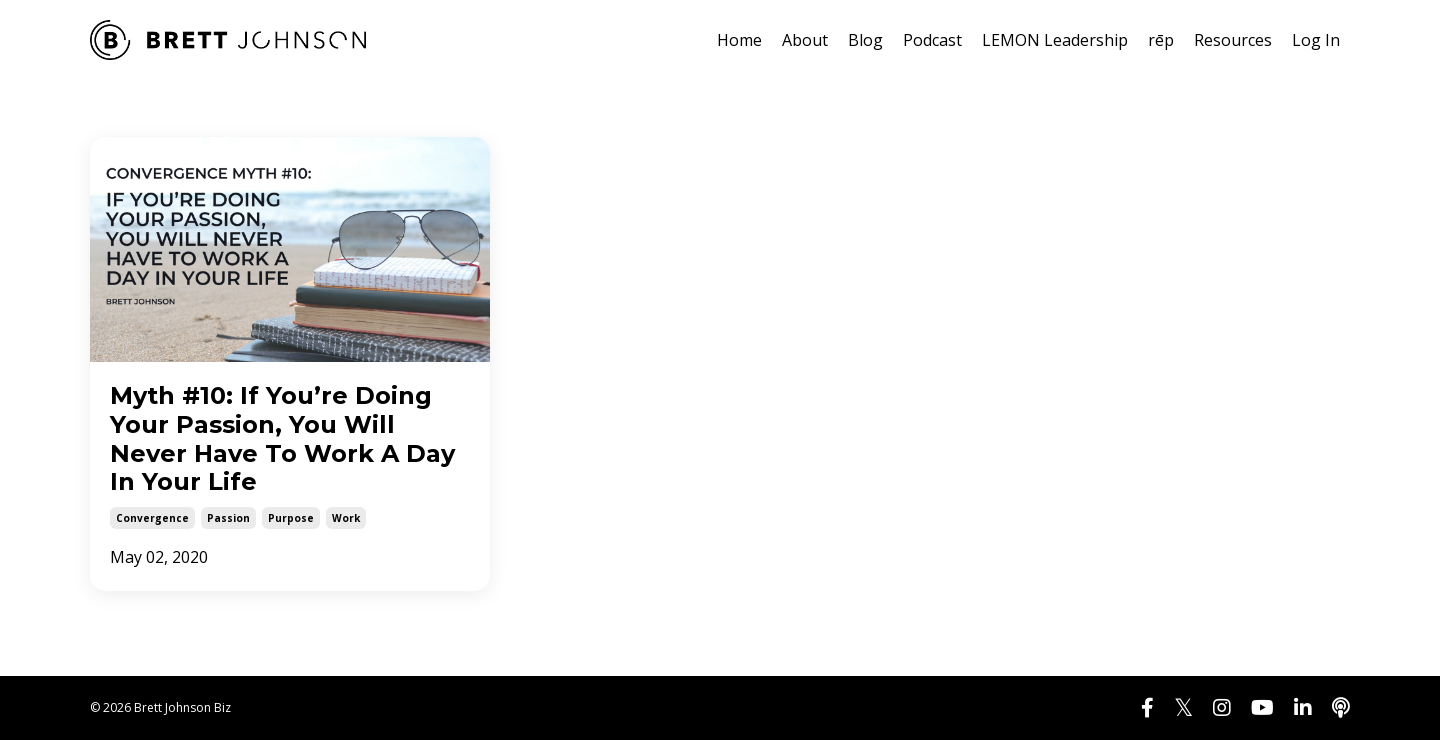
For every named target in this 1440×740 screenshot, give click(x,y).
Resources (1233, 40)
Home (739, 40)
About (805, 40)
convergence (152, 518)
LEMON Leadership (1055, 40)
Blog (865, 40)
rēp (1161, 40)
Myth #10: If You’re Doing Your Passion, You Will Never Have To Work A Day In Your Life (282, 439)
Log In (1316, 40)
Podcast (932, 40)
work (346, 518)
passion (228, 518)
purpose (291, 518)
